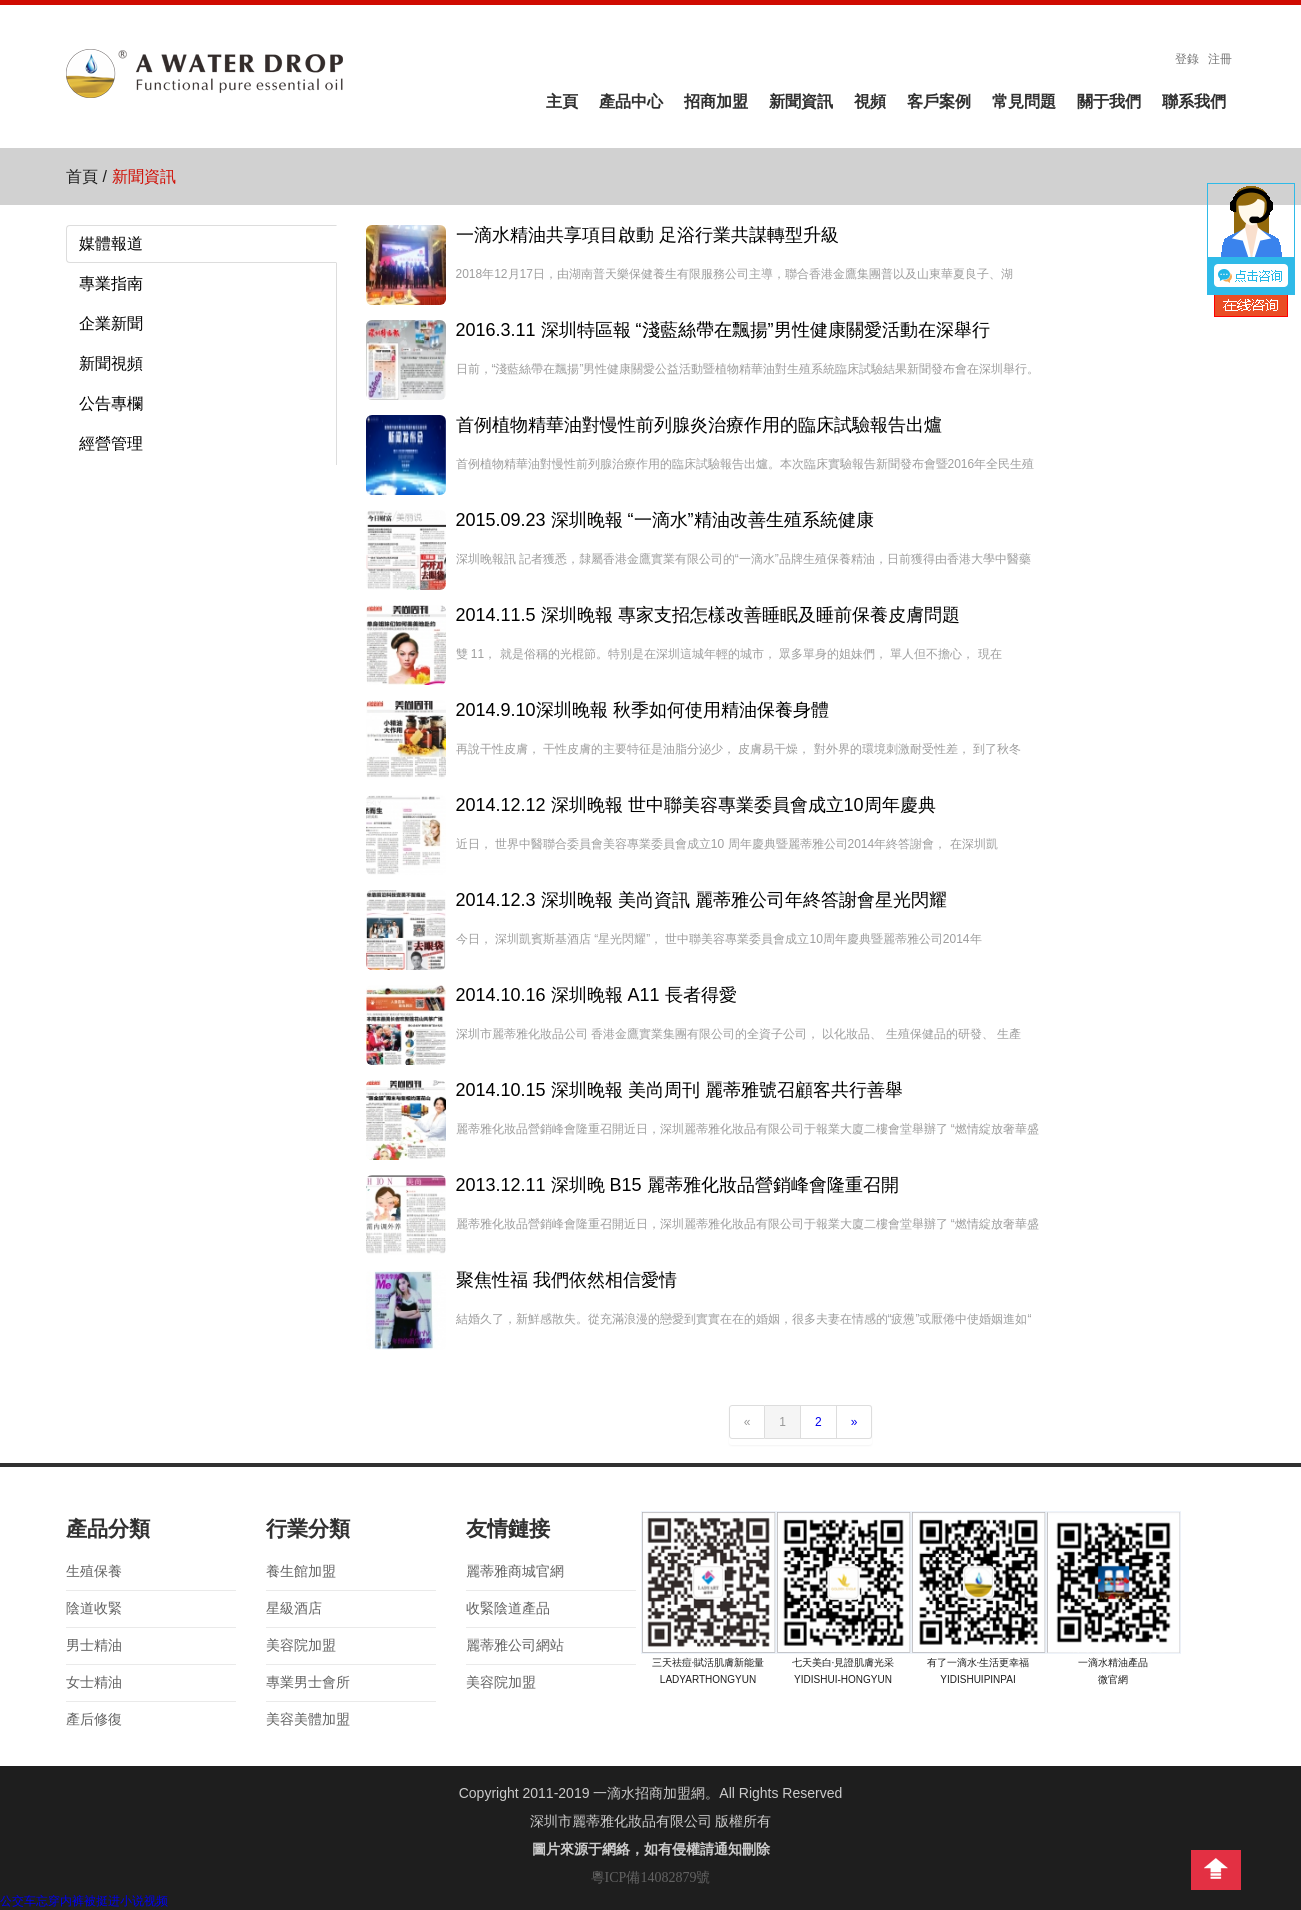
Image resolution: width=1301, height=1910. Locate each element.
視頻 (870, 101)
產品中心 (631, 101)
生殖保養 (94, 1571)
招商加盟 (716, 101)
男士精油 (94, 1645)
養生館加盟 (301, 1571)
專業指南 (111, 283)
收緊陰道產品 (508, 1608)
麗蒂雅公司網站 (515, 1645)
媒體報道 (111, 243)
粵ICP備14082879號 (651, 1877)
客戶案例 (939, 101)
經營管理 (111, 443)
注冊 (1220, 59)
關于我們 (1109, 101)
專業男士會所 (308, 1682)
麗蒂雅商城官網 (515, 1571)
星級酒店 (294, 1608)
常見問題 (1024, 101)
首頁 (82, 176)
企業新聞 (111, 323)
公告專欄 (111, 403)
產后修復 (94, 1719)
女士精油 (94, 1682)
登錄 (1187, 59)
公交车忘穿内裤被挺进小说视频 (84, 1901)
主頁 (562, 101)
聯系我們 (1194, 101)
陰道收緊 (94, 1608)
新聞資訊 (801, 101)
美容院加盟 (301, 1645)
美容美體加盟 (308, 1719)
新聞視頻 (111, 363)
